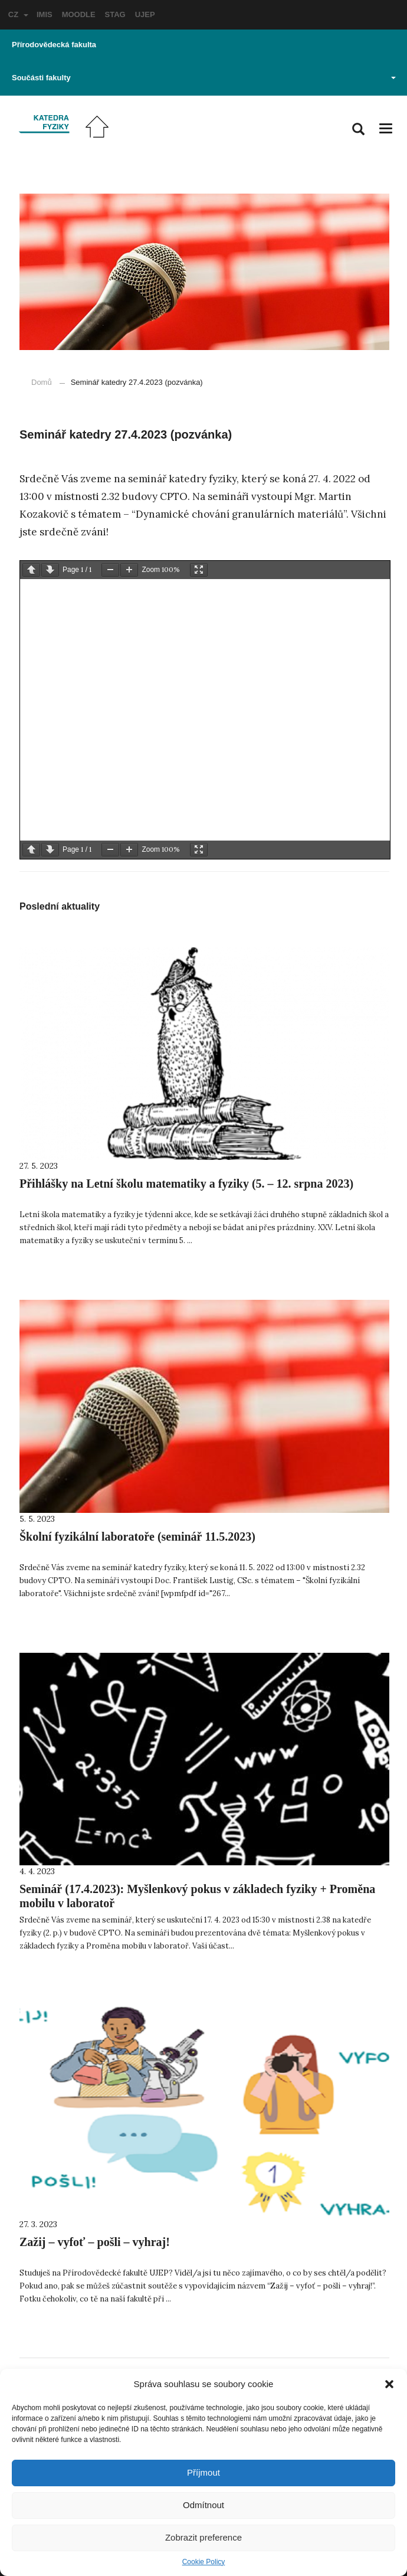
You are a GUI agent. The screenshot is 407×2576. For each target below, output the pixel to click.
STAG (115, 14)
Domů (41, 382)
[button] (389, 2384)
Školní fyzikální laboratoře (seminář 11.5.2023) (137, 1536)
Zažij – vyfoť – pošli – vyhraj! (94, 2241)
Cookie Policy (203, 2562)
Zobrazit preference (203, 2537)
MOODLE (79, 14)
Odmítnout (203, 2505)
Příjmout (203, 2472)
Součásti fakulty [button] (204, 77)
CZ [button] (18, 14)
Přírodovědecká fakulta (54, 44)
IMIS (44, 14)
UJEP (145, 14)
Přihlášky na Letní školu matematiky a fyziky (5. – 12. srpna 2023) (186, 1183)
